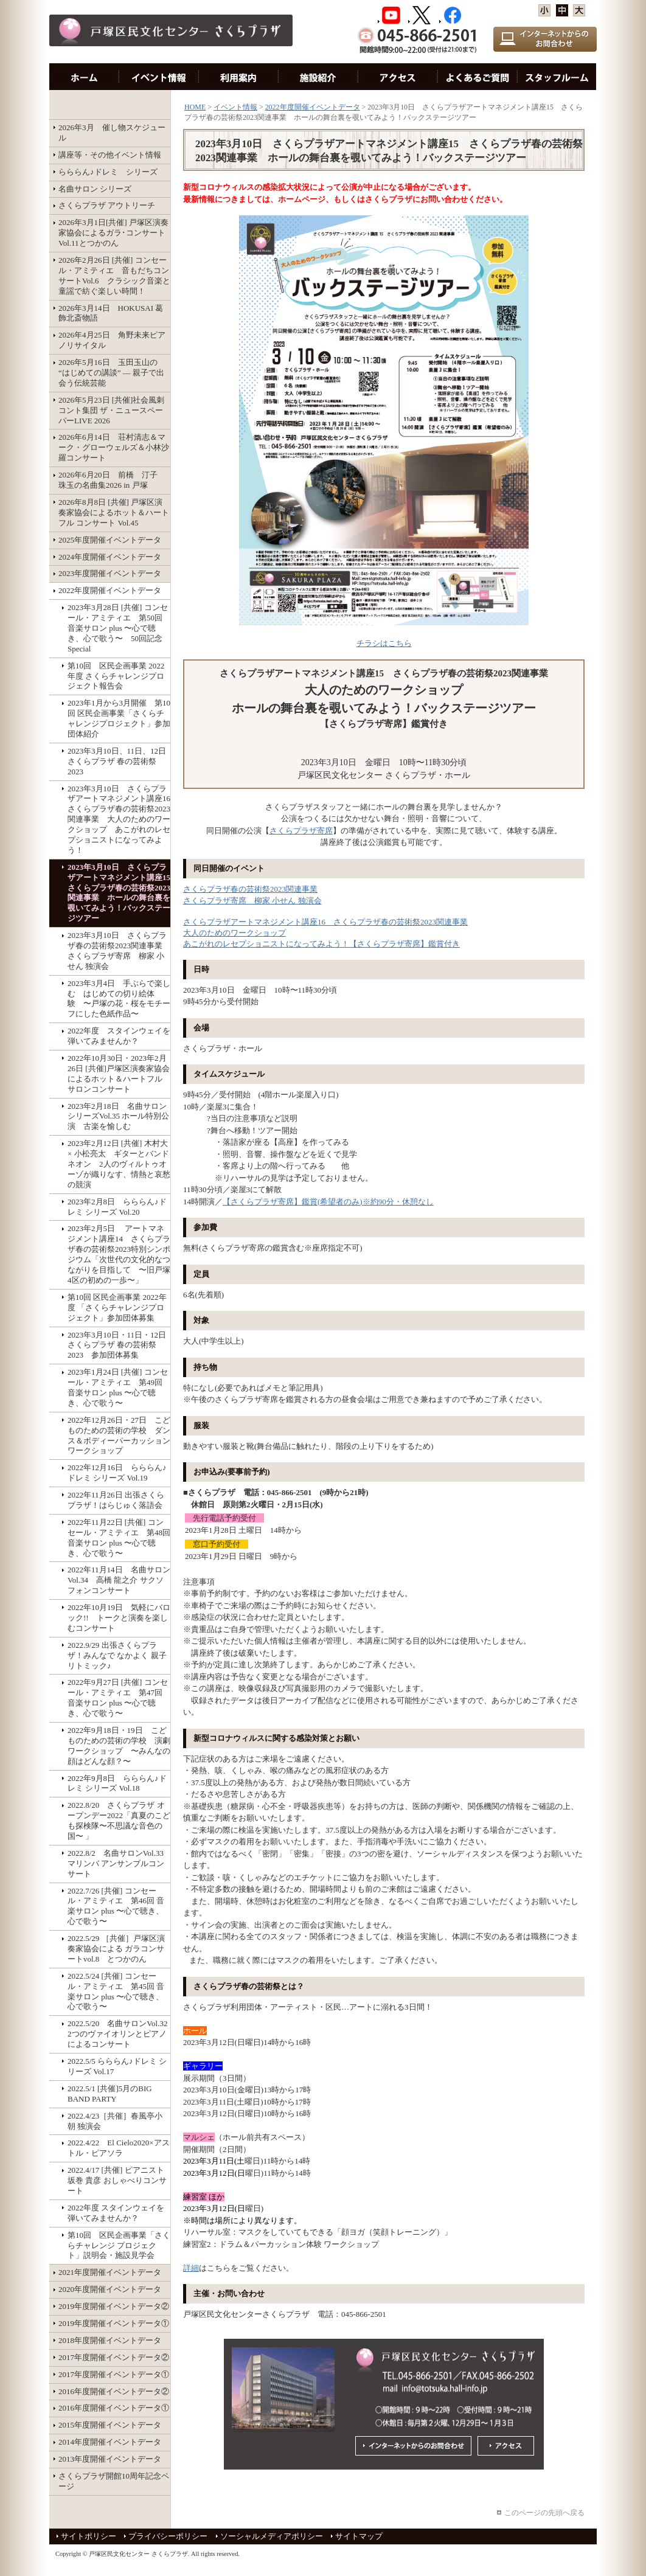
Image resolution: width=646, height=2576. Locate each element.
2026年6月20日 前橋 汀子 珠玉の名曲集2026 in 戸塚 (111, 480)
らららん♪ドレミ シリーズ (108, 171)
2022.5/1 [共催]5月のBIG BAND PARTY (110, 2093)
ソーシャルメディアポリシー (271, 2536)
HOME (84, 76)
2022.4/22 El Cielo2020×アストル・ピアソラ (119, 2148)
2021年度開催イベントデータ (109, 2272)
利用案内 (239, 76)
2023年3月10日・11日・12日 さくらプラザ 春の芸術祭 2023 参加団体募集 (119, 1345)
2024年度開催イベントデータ (109, 556)
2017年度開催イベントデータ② (113, 2357)
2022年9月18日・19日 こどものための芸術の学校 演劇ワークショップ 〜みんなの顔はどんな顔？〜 (119, 1746)
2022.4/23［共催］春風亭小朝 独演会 (115, 2121)
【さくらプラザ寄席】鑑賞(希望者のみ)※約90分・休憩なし (328, 1201)
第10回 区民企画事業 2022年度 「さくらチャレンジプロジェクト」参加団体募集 (117, 1307)
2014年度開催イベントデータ (109, 2441)
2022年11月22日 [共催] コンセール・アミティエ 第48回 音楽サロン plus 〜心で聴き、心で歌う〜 (119, 1538)
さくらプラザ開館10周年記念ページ (113, 2481)
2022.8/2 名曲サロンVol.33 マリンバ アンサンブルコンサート (119, 1863)
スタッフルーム (557, 76)
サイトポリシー (88, 2536)
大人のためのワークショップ (234, 932)
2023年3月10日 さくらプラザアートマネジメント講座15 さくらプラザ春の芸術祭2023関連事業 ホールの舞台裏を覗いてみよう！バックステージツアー (119, 893)
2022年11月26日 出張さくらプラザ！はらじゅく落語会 (116, 1500)
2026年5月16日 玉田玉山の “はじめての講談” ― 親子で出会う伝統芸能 (111, 372)
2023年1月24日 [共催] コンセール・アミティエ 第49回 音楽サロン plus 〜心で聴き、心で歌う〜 (118, 1387)
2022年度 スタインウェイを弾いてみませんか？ (119, 1036)
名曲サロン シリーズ (94, 188)
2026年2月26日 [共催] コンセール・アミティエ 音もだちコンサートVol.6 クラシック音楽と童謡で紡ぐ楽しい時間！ (114, 275)
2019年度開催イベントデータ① (113, 2323)
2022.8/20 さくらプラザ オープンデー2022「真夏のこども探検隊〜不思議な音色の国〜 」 (119, 1820)
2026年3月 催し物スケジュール (111, 132)
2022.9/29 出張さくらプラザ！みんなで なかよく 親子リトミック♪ (117, 1655)
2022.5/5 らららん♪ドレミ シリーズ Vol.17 (117, 2066)
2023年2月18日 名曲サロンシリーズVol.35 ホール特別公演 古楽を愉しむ (118, 1116)
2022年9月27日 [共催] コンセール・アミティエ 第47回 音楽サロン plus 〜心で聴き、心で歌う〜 (118, 1698)
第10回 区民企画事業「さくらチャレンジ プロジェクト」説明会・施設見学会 (119, 2245)
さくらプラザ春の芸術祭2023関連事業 (250, 889)
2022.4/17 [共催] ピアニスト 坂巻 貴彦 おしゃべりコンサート (117, 2180)
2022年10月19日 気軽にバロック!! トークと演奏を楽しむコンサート (119, 1618)
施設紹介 (318, 76)
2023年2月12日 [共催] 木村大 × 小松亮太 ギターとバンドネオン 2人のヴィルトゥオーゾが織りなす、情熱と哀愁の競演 (119, 1164)
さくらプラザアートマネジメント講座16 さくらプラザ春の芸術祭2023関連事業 (325, 921)
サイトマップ (359, 2536)
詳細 (191, 2267)
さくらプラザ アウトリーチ (106, 205)
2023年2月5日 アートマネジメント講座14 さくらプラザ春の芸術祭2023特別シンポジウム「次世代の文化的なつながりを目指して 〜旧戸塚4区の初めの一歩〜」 (119, 1254)
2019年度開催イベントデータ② (113, 2306)
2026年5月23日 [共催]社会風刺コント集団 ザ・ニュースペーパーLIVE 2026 (111, 410)
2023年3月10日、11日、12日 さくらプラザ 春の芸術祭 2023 (119, 761)
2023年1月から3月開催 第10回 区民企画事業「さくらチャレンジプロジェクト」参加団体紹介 (119, 718)
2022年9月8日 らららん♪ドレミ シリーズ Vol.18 (117, 1783)
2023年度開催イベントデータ (109, 573)
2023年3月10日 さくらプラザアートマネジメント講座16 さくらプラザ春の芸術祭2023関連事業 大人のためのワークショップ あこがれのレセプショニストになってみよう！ (119, 819)
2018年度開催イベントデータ (109, 2340)
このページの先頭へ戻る (544, 2512)
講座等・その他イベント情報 (109, 154)
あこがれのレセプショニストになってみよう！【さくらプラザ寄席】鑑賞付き (321, 943)
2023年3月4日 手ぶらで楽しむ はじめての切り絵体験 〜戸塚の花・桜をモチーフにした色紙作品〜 (119, 999)
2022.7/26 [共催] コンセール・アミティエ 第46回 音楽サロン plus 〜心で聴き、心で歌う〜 (116, 1906)
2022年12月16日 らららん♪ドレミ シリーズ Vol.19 (117, 1472)
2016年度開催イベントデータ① (113, 2407)
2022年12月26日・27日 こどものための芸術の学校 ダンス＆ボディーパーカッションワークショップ (119, 1435)
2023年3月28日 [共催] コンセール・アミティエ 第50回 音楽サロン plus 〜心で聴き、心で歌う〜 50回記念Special (118, 628)
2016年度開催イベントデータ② (113, 2391)
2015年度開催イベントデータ (109, 2424)
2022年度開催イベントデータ (109, 590)
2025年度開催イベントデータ (109, 539)
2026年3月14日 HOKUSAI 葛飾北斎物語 (110, 313)
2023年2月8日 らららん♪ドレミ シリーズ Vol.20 (117, 1207)
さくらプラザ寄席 (301, 830)
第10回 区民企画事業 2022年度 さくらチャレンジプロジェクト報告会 (116, 676)
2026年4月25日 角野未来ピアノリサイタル (111, 340)
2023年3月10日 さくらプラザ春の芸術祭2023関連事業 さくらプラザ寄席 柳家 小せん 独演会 (117, 951)
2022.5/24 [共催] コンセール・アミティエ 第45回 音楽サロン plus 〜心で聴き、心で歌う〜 (116, 1991)
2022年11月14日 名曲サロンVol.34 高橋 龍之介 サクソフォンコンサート (119, 1580)
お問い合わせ (478, 76)
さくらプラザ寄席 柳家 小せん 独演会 (252, 900)
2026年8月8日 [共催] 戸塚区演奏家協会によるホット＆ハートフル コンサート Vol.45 (113, 512)
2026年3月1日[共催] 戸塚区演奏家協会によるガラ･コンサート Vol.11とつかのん (113, 233)
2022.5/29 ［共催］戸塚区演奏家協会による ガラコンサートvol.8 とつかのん (116, 1948)
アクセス (398, 76)
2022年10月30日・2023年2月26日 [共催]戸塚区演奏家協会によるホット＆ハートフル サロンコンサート (119, 1074)
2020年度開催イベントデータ (109, 2289)
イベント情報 (159, 76)
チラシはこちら (384, 643)
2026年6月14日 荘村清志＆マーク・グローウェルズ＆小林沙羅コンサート (113, 447)
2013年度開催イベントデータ (109, 2458)
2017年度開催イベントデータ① (113, 2374)
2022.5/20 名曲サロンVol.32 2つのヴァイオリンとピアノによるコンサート (119, 2034)
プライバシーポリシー (167, 2536)
